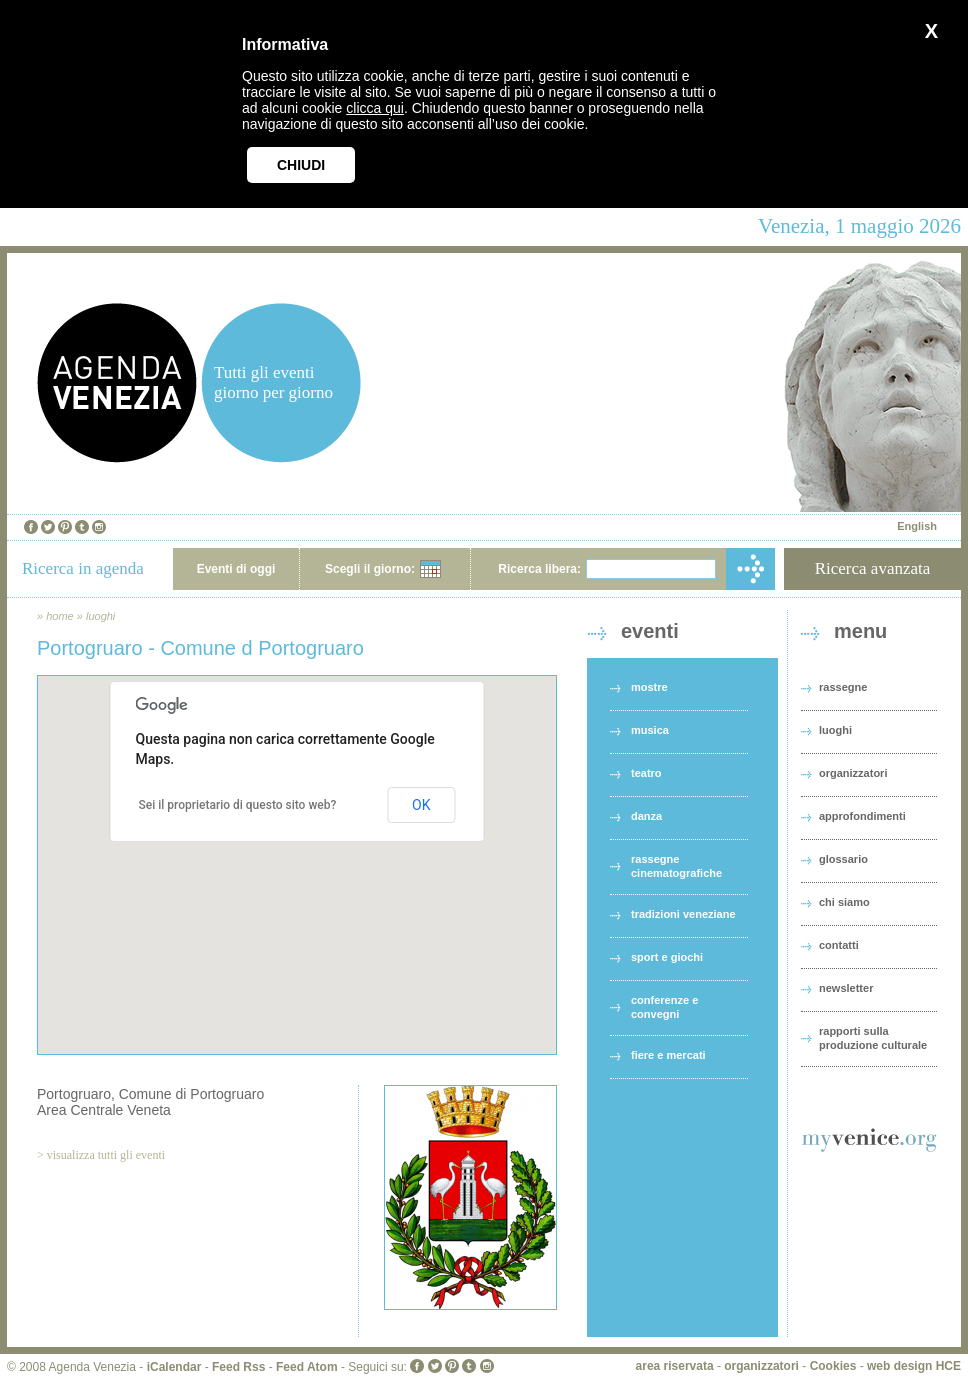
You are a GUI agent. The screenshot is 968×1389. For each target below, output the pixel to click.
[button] (297, 846)
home (60, 616)
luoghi (100, 616)
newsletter (846, 988)
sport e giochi (667, 957)
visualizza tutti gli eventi (106, 1155)
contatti (839, 945)
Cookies (833, 1366)
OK (421, 805)
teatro (646, 773)
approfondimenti (862, 816)
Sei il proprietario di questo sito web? (238, 805)
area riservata (675, 1366)
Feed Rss (238, 1367)
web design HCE (914, 1366)
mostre (649, 687)
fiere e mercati (668, 1055)
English (917, 526)
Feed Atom (307, 1367)
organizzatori (853, 773)
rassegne (843, 687)
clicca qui (375, 108)
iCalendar (174, 1367)
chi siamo (844, 902)
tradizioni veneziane (683, 914)
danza (646, 816)
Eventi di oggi (236, 569)
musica (650, 730)
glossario (843, 859)
